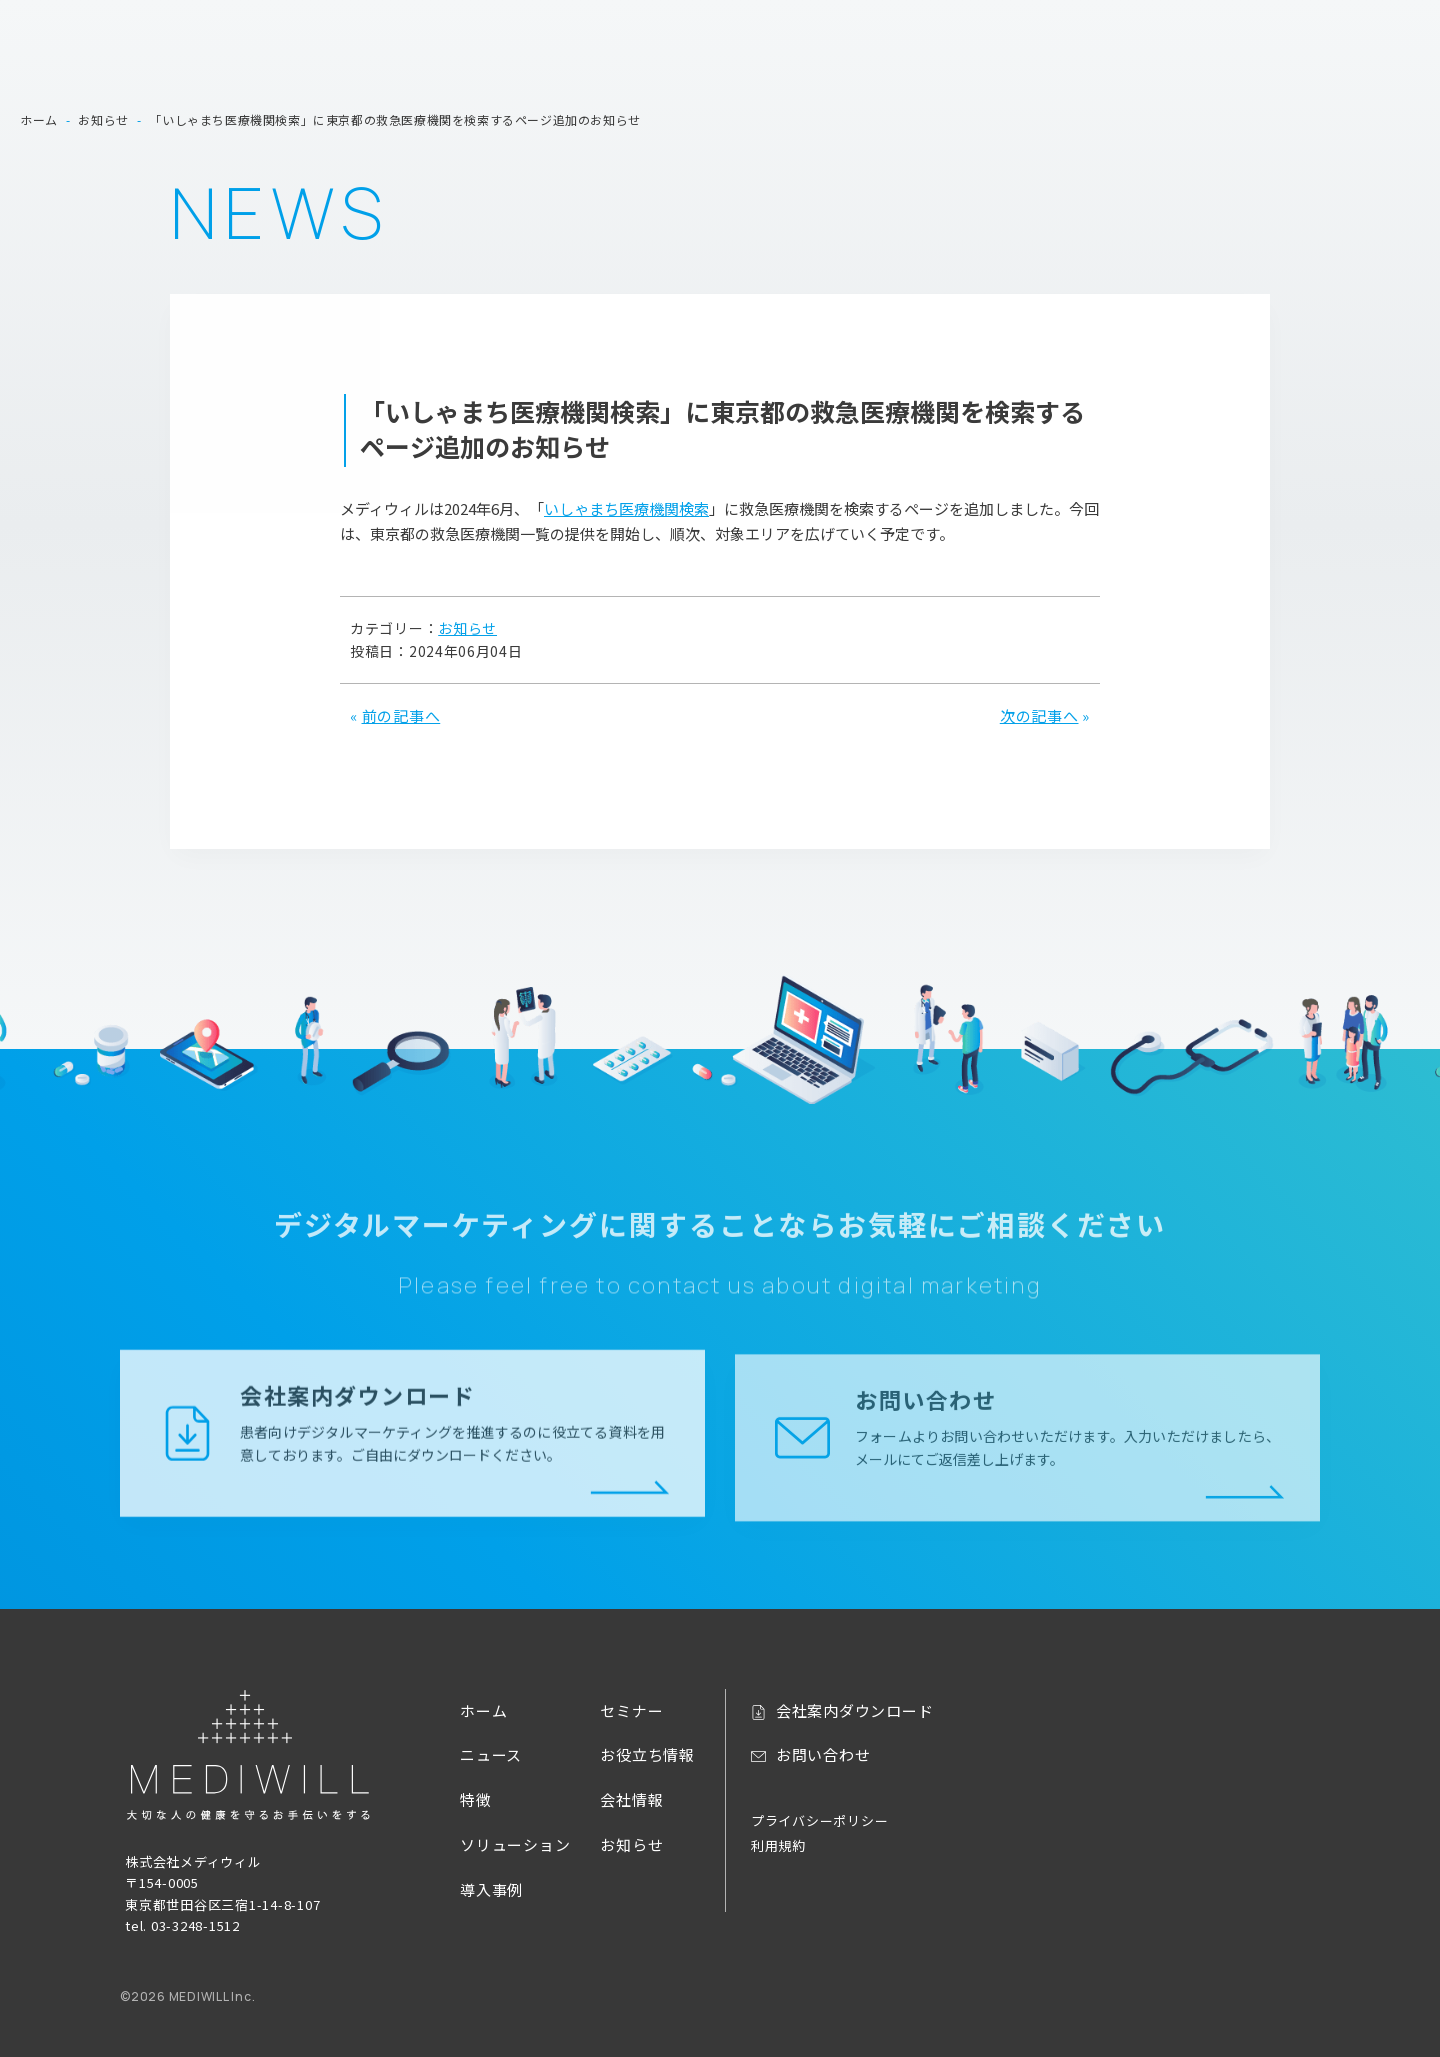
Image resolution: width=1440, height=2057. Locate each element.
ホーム (700, 59)
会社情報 (1386, 59)
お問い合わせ (1303, 23)
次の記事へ (1039, 715)
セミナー (1168, 59)
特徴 (858, 59)
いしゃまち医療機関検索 (626, 508)
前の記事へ (401, 715)
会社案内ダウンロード (1167, 23)
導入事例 (1076, 59)
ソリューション (959, 59)
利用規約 (778, 1845)
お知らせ (467, 628)
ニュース (783, 59)
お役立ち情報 (1277, 59)
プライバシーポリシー (820, 1820)
